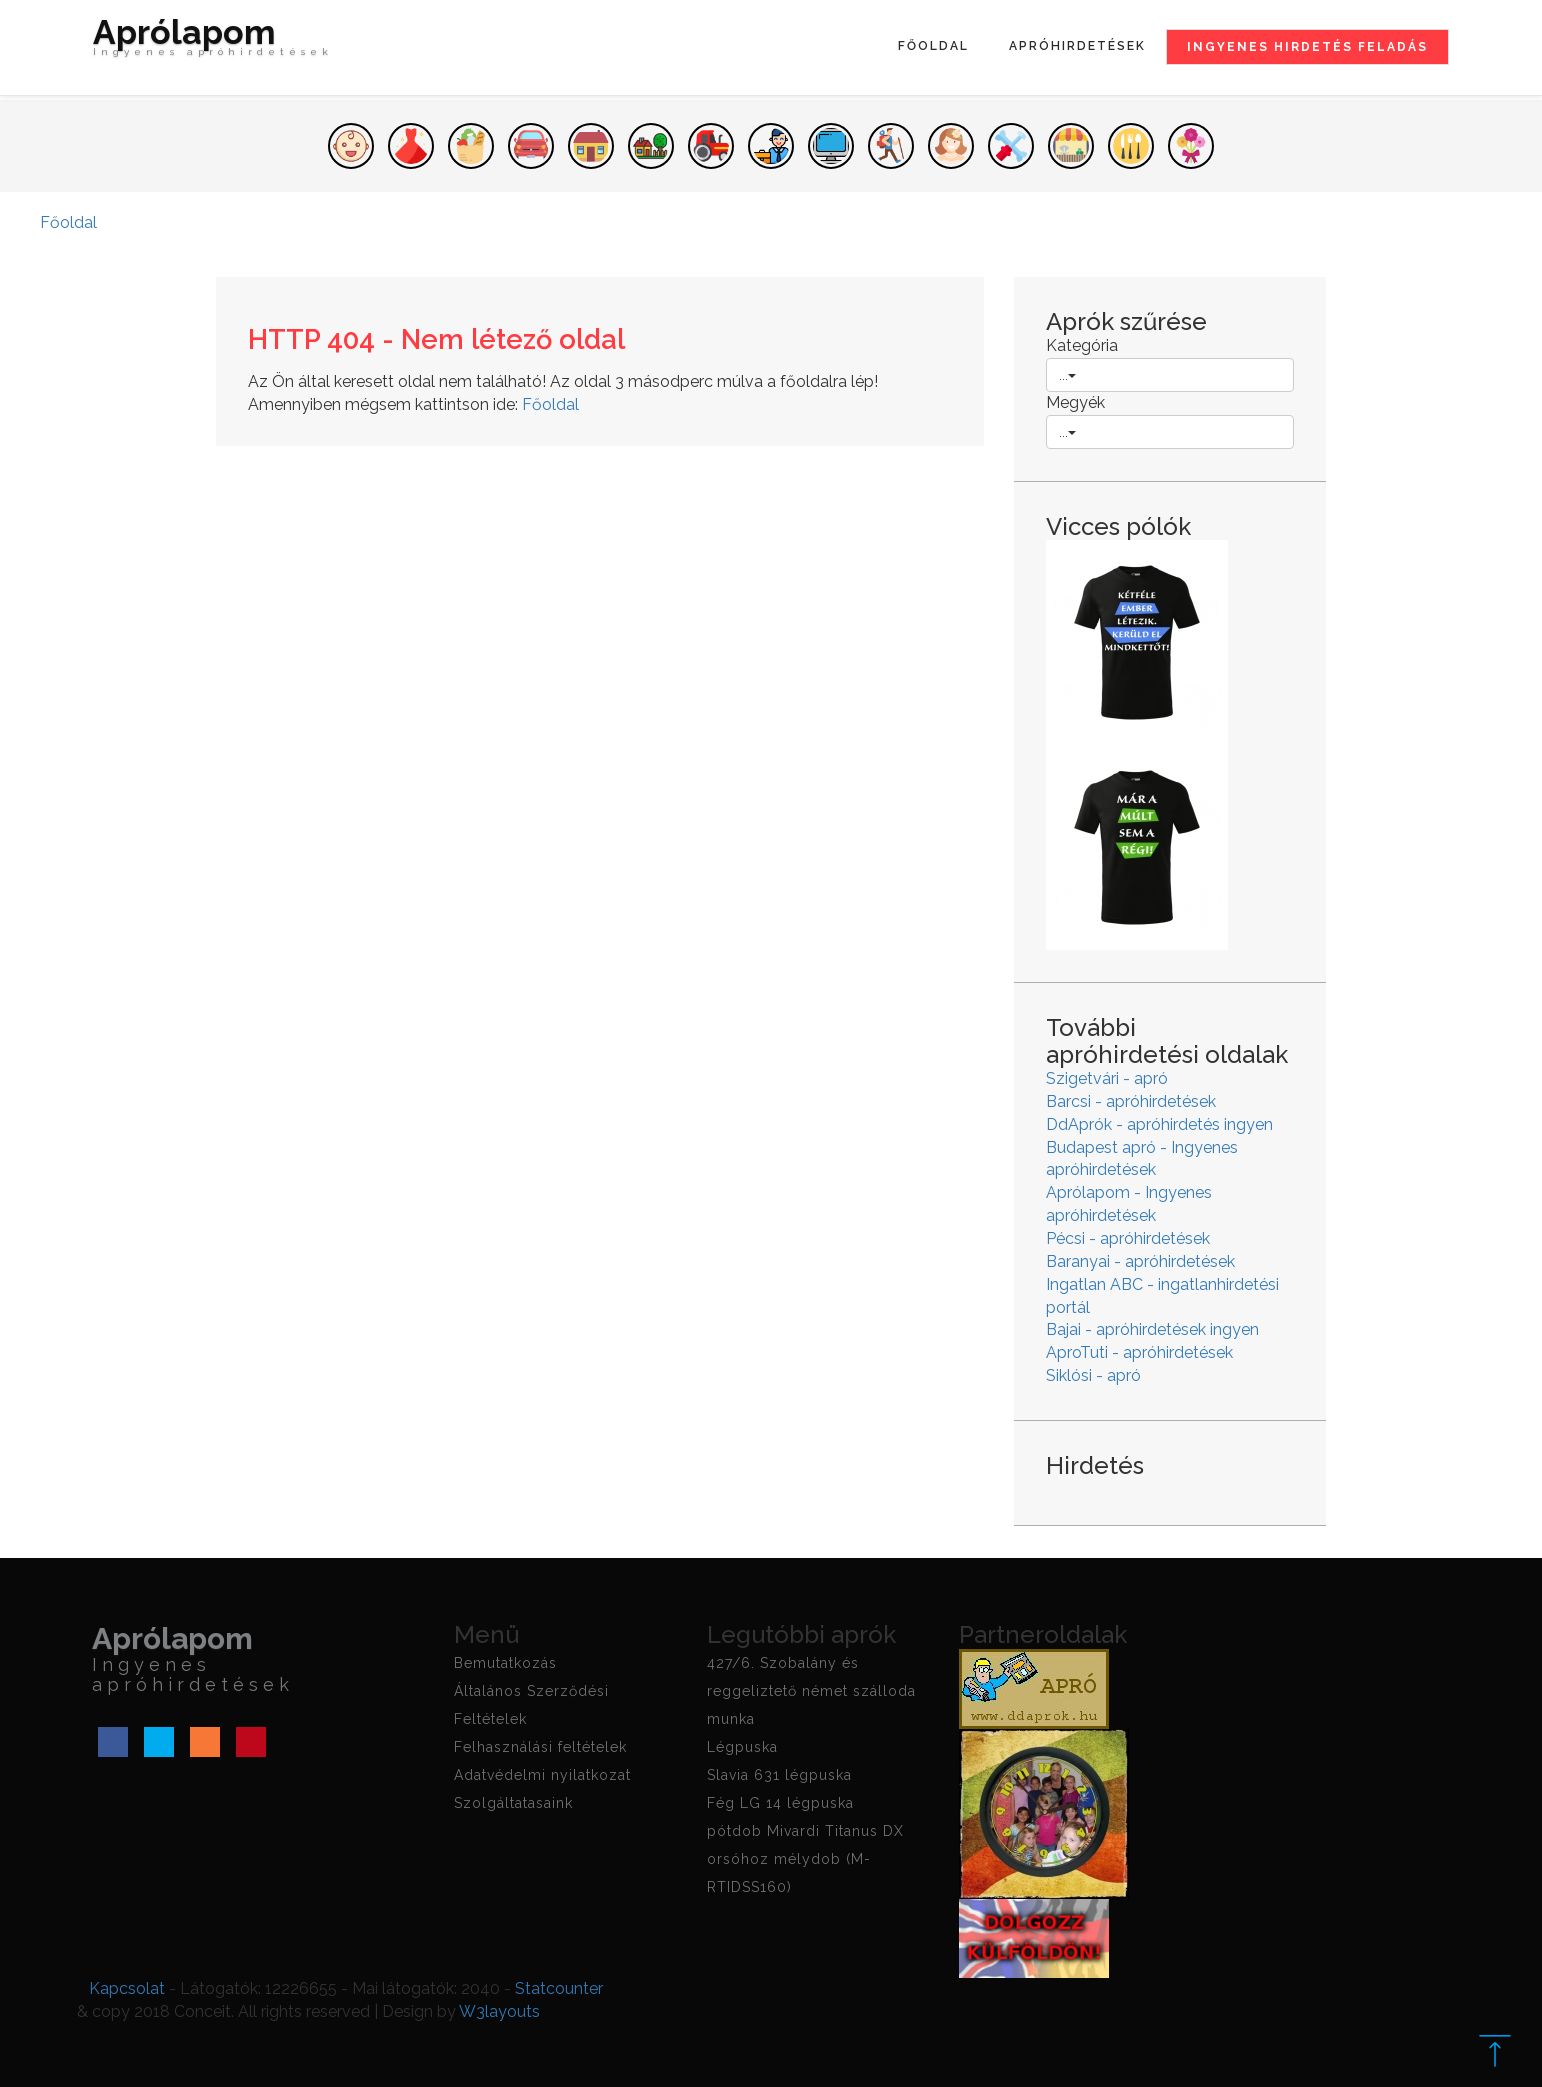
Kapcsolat (127, 1988)
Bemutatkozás (505, 1663)
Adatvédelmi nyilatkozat (542, 1775)
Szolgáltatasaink (513, 1803)
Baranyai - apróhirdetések (1140, 1261)
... (1067, 375)
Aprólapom (213, 42)
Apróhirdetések (1077, 46)
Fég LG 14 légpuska (780, 1803)
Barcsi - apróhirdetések (1131, 1101)
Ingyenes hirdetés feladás (1307, 47)
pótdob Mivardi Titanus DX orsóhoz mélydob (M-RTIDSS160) (805, 1859)
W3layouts (499, 2011)
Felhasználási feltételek (540, 1747)
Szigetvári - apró (1107, 1078)
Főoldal (933, 46)
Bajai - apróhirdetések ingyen (1152, 1329)
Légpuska (742, 1747)
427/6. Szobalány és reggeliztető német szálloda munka (811, 1691)
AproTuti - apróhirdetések (1139, 1352)
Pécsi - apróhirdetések (1128, 1238)
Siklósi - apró (1093, 1375)
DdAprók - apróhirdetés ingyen (1159, 1124)
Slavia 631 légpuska (779, 1775)
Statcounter (559, 1988)
